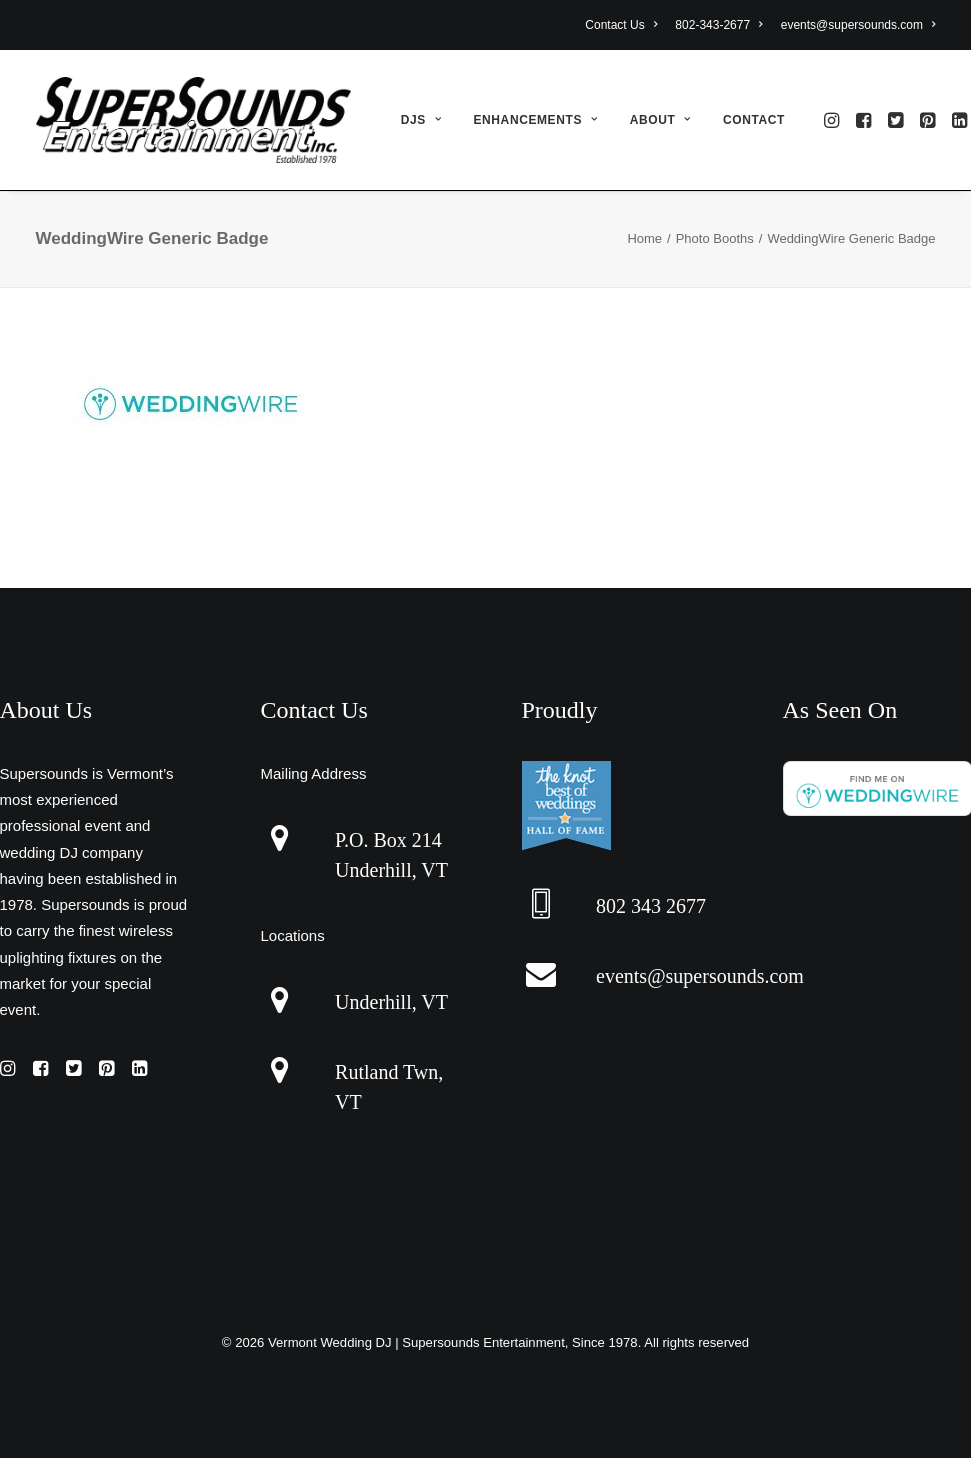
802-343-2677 (718, 25)
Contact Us (621, 25)
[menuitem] (624, 25)
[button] (833, 120)
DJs (421, 120)
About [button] (660, 120)
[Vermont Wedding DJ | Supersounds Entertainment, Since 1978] (193, 120)
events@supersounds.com (858, 25)
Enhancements (535, 120)
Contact (754, 120)
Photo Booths (715, 238)
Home (644, 238)
